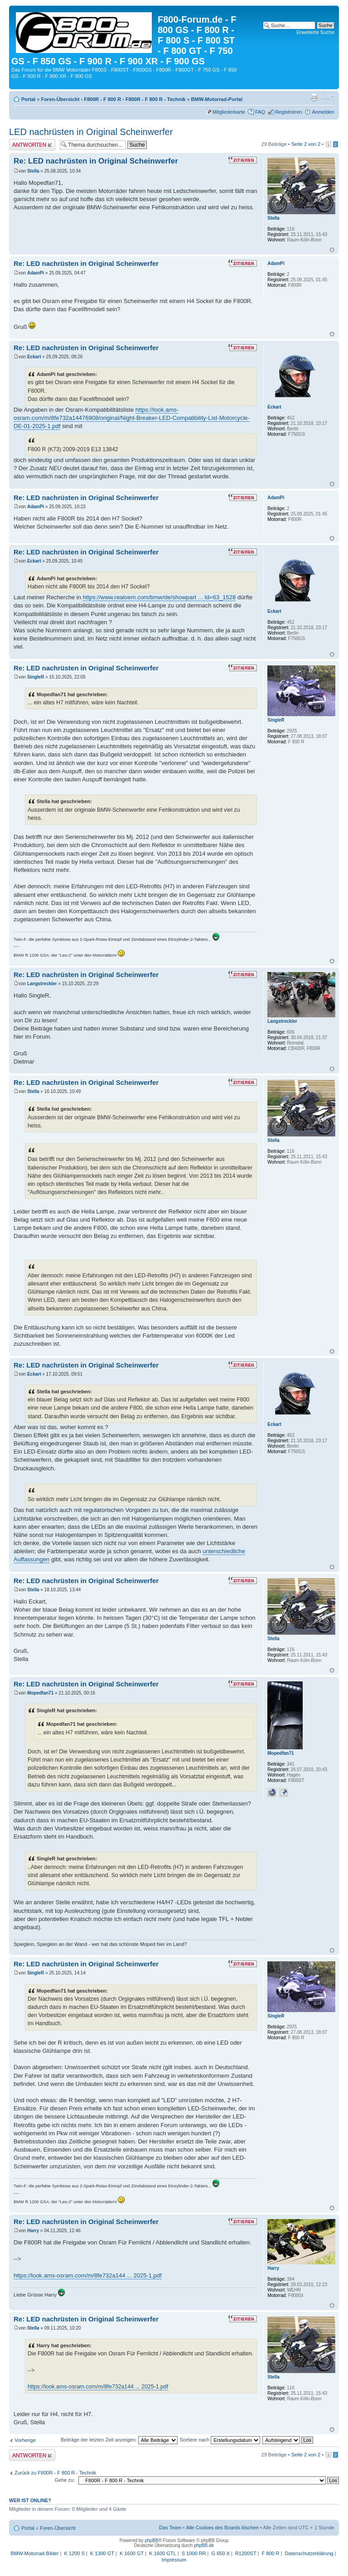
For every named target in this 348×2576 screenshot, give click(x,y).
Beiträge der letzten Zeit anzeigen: (119, 2439)
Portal (28, 99)
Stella (33, 171)
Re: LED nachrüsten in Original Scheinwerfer (96, 161)
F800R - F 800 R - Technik (155, 99)
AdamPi (35, 272)
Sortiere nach (220, 2439)
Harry (33, 2230)
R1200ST (245, 2553)
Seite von (305, 144)
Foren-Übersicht (60, 99)
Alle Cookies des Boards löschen (222, 2527)
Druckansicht (314, 97)
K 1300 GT (102, 2553)
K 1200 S (74, 2553)
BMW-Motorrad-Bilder (34, 2553)
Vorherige (25, 2440)
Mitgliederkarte (229, 112)
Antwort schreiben (32, 144)
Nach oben (331, 249)
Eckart (34, 356)
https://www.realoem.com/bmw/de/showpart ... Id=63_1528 (159, 597)
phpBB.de (204, 2545)
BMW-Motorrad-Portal (216, 99)
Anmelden (323, 112)
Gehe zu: (64, 2480)
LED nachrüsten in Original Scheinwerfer (91, 132)
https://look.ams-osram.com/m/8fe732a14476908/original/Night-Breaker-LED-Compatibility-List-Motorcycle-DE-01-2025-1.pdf (132, 417)
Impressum (174, 2559)
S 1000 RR (194, 2553)
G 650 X (221, 2553)
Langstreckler (42, 983)
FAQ (260, 112)
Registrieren (288, 112)
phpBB (151, 2540)
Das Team (170, 2527)
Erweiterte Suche (315, 32)
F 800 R (270, 2553)
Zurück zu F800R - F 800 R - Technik (55, 2472)
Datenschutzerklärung (309, 2553)
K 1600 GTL (162, 2553)
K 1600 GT (132, 2553)
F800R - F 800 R (102, 99)
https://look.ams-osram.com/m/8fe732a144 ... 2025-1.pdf (88, 2275)
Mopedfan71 (40, 1692)
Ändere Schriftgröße (327, 97)
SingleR (35, 676)
